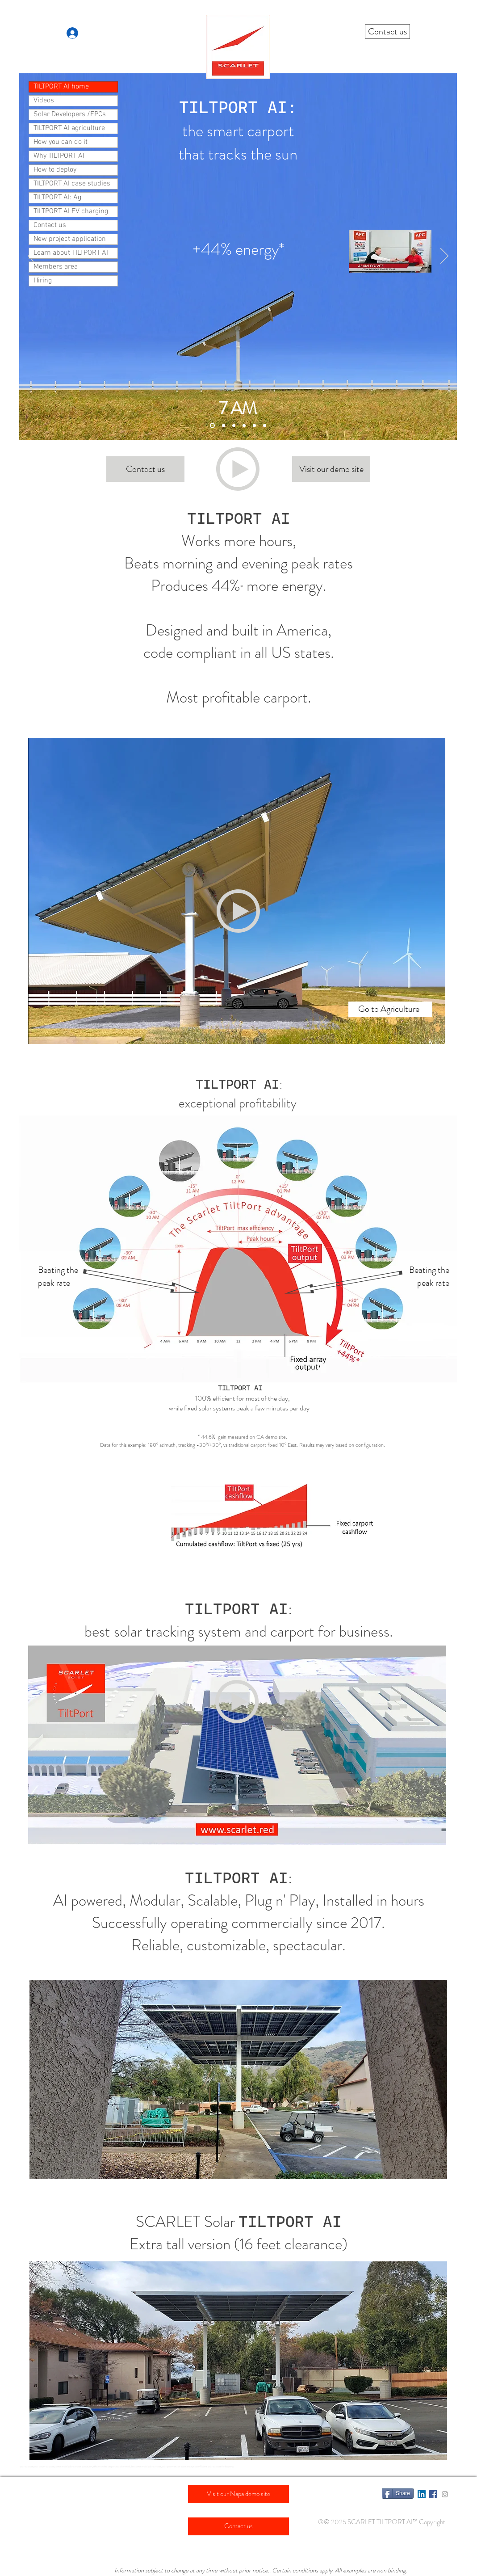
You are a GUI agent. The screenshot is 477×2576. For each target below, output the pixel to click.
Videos (43, 100)
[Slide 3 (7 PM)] (244, 425)
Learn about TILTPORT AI (70, 252)
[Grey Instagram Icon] (445, 2494)
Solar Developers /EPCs (69, 114)
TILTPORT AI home (61, 86)
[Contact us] (387, 31)
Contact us (49, 225)
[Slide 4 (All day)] (264, 425)
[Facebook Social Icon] (433, 2494)
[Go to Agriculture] (390, 1009)
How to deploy (54, 169)
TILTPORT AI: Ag (57, 197)
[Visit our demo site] (331, 469)
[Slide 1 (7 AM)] (212, 425)
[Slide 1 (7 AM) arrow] (223, 425)
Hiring (42, 280)
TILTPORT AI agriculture (69, 128)
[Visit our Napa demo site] (238, 2494)
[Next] (444, 256)
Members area (55, 266)
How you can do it (60, 142)
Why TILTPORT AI (58, 156)
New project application (69, 239)
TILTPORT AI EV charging (70, 211)
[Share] (398, 2493)
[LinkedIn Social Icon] (422, 2494)
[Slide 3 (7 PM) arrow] (254, 425)
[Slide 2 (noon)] (233, 425)
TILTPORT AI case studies (71, 183)
